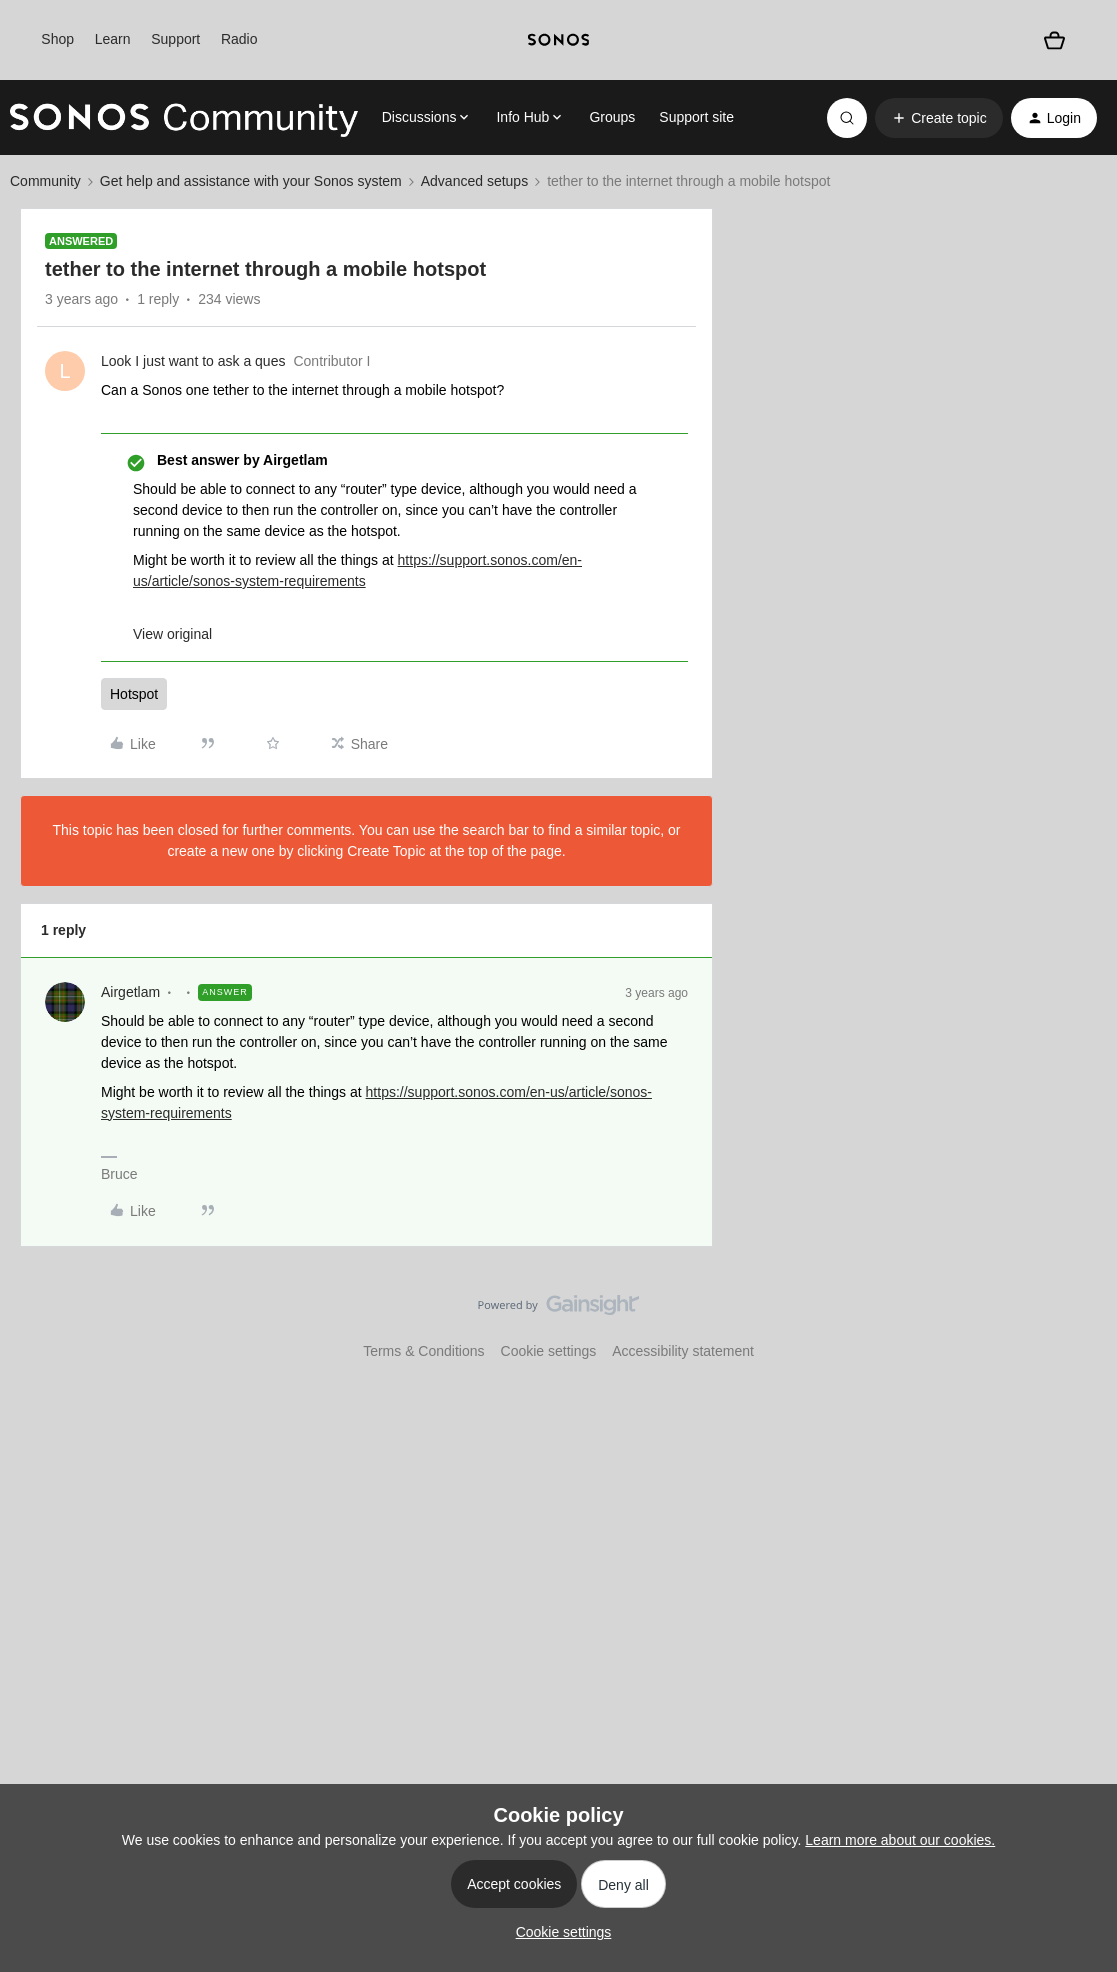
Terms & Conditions (423, 1351)
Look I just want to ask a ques (193, 361)
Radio (239, 39)
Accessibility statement (683, 1351)
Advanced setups (474, 181)
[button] (938, 118)
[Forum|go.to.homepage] (184, 118)
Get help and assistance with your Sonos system (251, 181)
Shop (57, 39)
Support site (696, 117)
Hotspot (134, 694)
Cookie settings (549, 1351)
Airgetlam (130, 992)
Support (175, 39)
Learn (113, 39)
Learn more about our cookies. (900, 1840)
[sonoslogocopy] (558, 40)
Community (45, 181)
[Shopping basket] (1055, 40)
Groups (612, 117)
